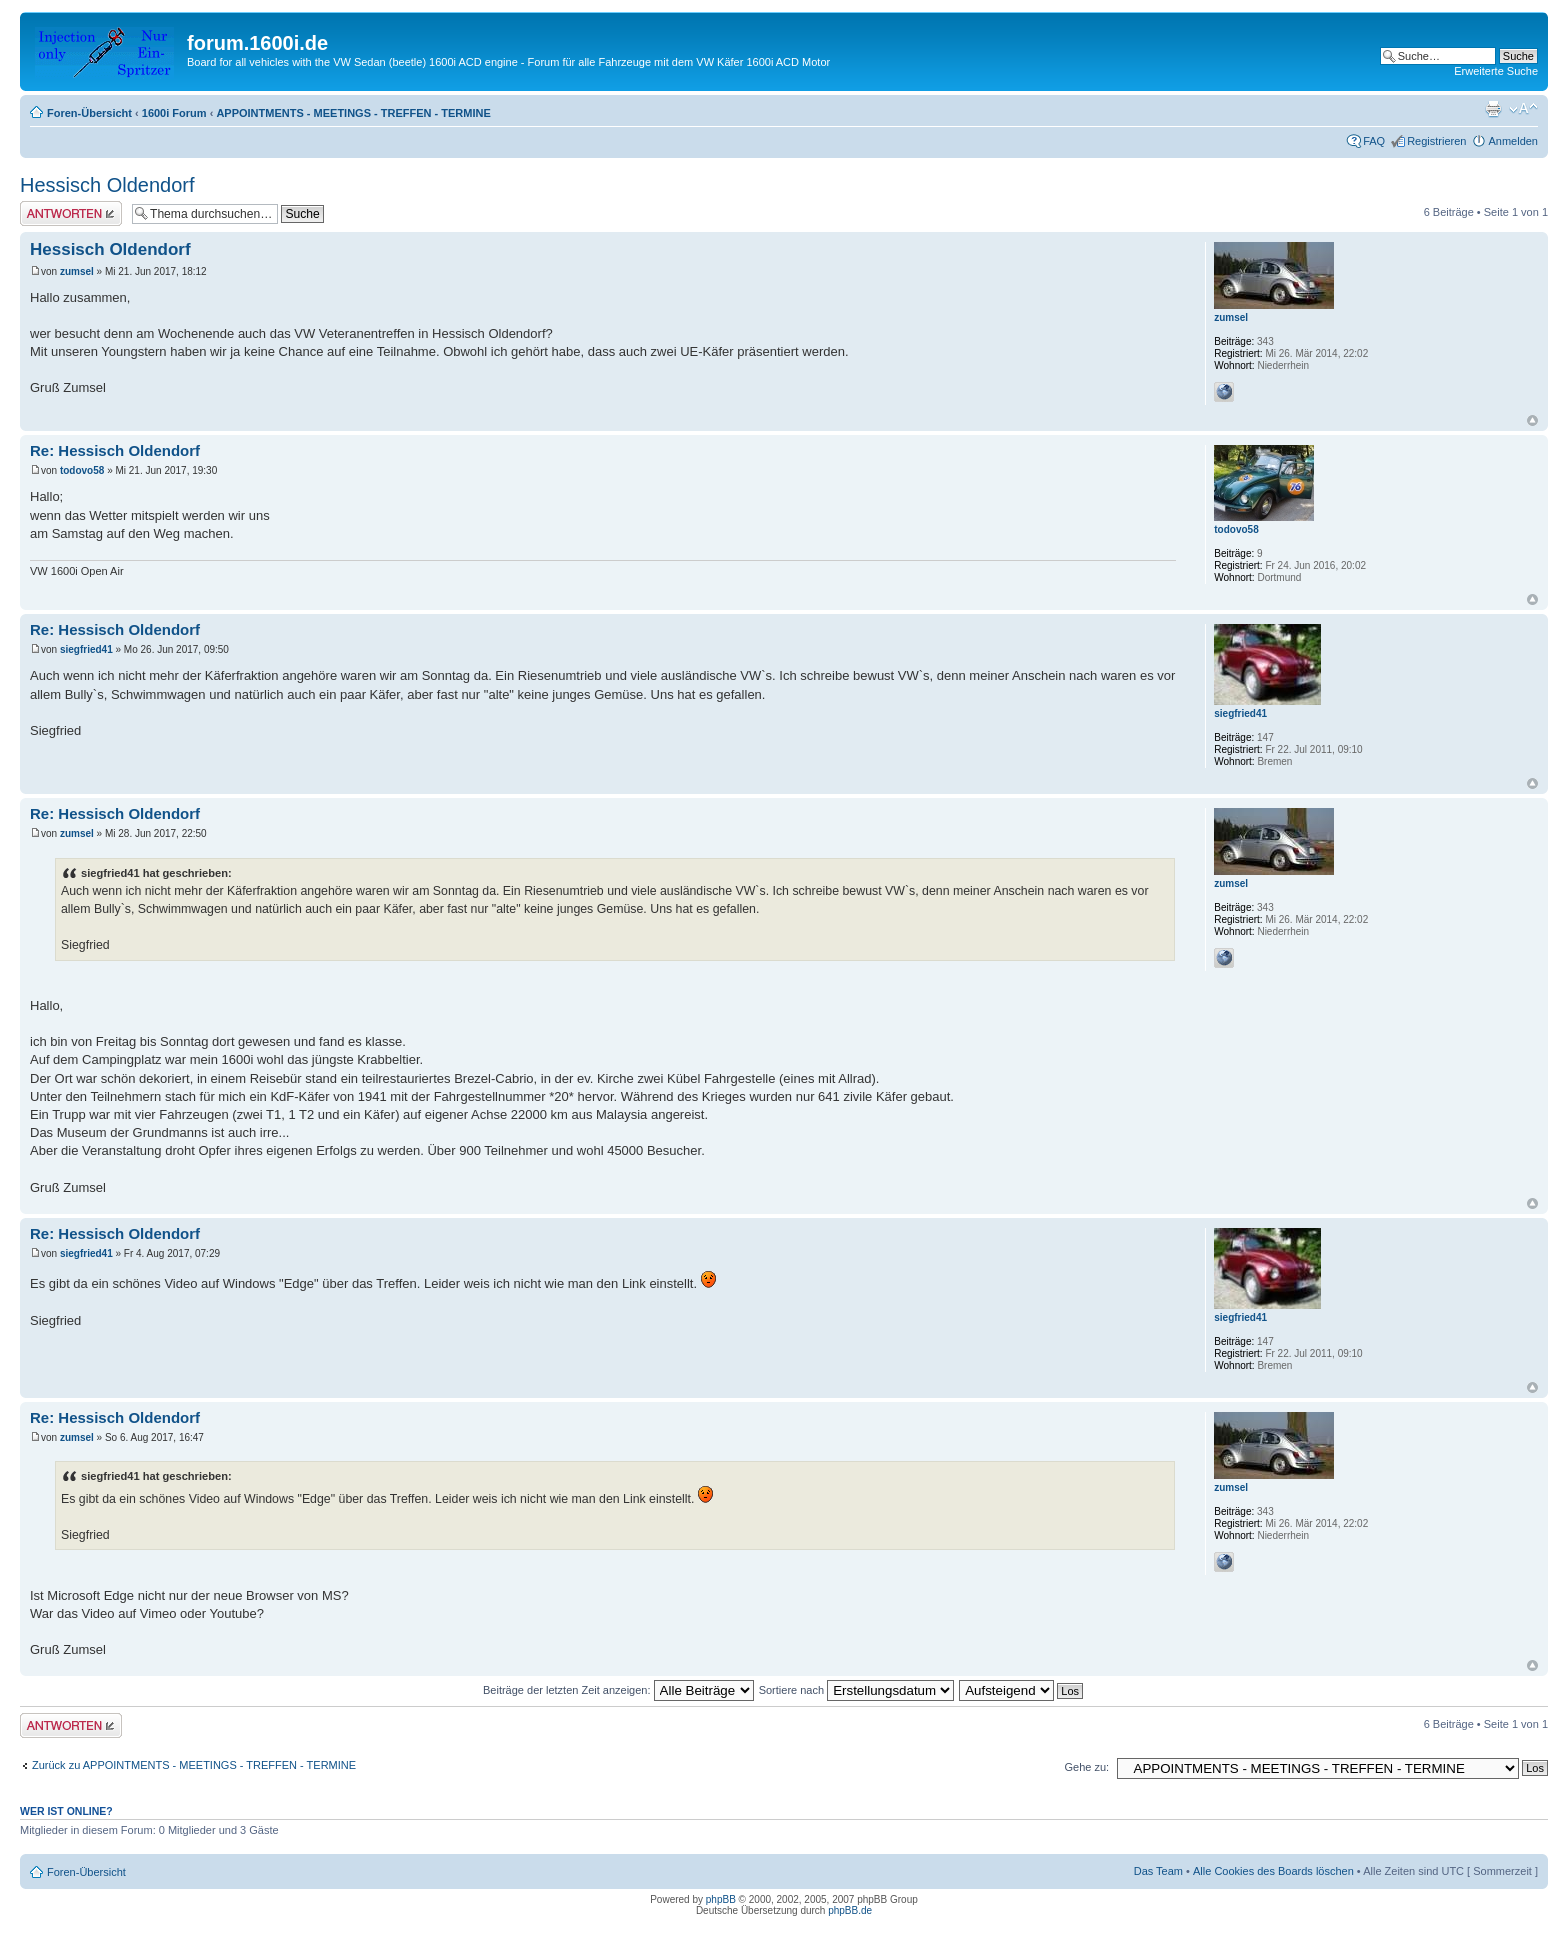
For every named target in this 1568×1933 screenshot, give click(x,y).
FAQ (1374, 141)
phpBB (721, 1899)
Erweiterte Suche (1496, 71)
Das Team (1158, 1871)
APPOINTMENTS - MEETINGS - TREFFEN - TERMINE (353, 113)
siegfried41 (86, 649)
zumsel (77, 271)
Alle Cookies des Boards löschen (1273, 1871)
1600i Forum (174, 113)
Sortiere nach (856, 1690)
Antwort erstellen (71, 213)
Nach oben (1532, 420)
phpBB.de (850, 1910)
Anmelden (1513, 141)
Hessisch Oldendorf (107, 185)
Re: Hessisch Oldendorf (115, 450)
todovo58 (82, 470)
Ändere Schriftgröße (1523, 109)
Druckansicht (1493, 109)
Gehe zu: (1086, 1767)
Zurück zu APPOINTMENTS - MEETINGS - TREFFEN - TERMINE (194, 1765)
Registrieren (1436, 141)
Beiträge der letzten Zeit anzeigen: (618, 1690)
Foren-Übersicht (89, 113)
